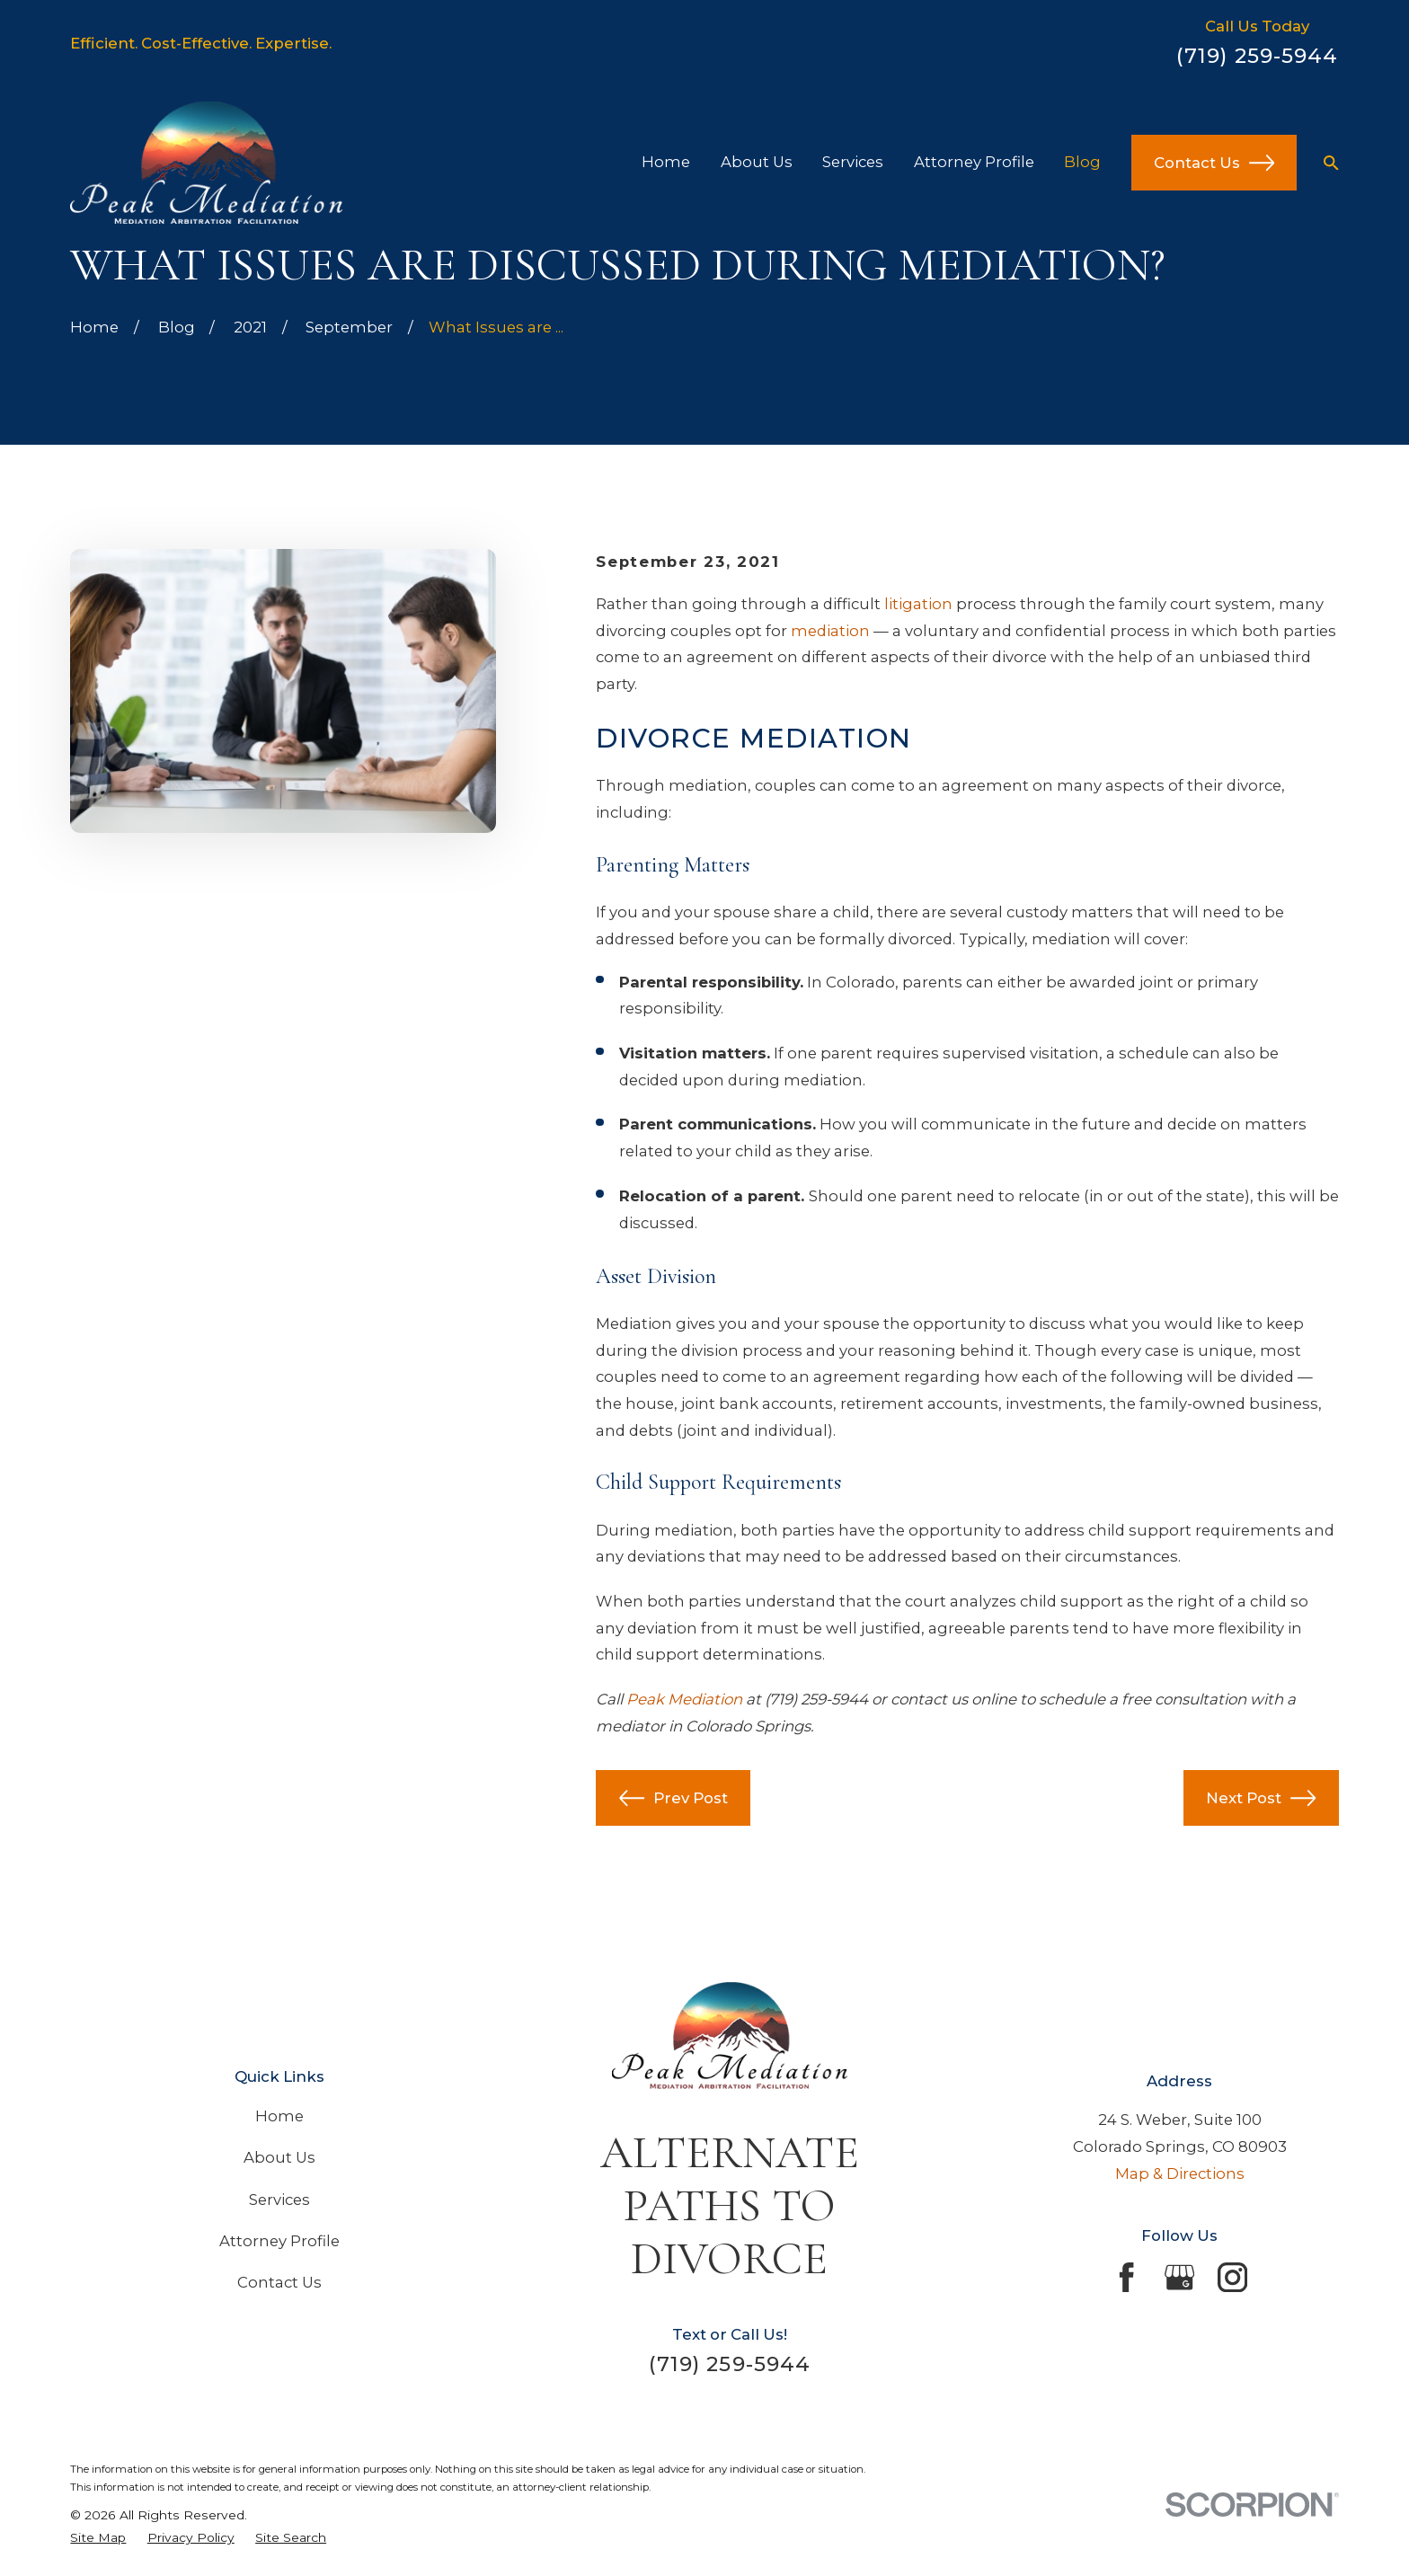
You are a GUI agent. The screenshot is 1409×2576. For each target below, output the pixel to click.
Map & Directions (1180, 2173)
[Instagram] (1232, 2277)
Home (279, 2116)
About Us (279, 2157)
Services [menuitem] (852, 162)
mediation (830, 631)
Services (279, 2200)
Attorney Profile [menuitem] (974, 162)
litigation (918, 604)
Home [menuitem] (666, 162)
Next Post (1261, 1797)
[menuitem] (98, 2538)
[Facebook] (1126, 2277)
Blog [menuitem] (1082, 162)
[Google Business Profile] (1179, 2277)
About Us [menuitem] (757, 162)
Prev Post (673, 1797)
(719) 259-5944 (1257, 55)
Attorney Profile (279, 2241)
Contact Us (1214, 162)
